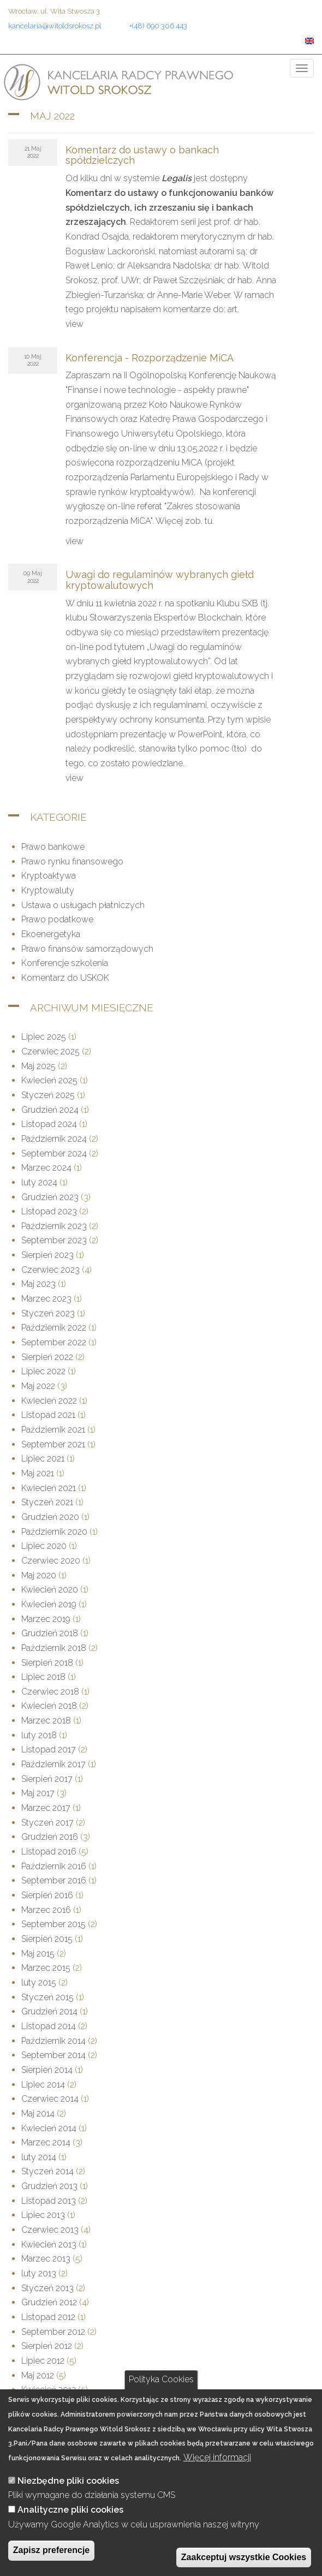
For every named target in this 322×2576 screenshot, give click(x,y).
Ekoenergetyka (50, 934)
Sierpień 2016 (47, 1895)
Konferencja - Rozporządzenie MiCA (149, 357)
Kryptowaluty (47, 890)
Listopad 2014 (48, 2026)
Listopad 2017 (48, 1749)
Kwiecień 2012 (48, 2389)
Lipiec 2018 (43, 1677)
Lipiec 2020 (44, 1546)
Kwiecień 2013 (48, 2244)
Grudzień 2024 (50, 1110)
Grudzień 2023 (50, 1197)
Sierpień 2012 (46, 2346)
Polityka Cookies (161, 2399)
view (74, 324)
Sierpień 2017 (47, 1779)
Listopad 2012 (48, 2317)
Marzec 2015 (45, 1968)
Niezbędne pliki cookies (68, 2500)
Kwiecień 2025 (49, 1080)
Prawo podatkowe (57, 919)
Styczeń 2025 (48, 1095)
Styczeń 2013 (47, 2288)
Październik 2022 (53, 1327)
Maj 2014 (38, 2113)
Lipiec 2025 (43, 1036)
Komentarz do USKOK (65, 978)
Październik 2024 (54, 1139)
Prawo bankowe (53, 847)
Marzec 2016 (46, 1910)
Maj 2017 (38, 1793)
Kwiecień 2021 (48, 1488)
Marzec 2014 (45, 2142)
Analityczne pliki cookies (70, 2529)
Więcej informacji (217, 2476)
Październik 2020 (54, 1531)
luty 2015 (38, 1982)
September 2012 (53, 2332)
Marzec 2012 (45, 2404)
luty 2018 (39, 1735)
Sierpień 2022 (47, 1357)
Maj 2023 (38, 1284)
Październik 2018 (53, 1648)
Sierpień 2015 (47, 1939)
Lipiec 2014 (43, 2084)
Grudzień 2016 (49, 1837)
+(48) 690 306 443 (158, 25)
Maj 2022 (38, 1386)
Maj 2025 (38, 1066)
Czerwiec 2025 (50, 1051)
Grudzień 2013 (49, 2186)
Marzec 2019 (45, 1619)
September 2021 (53, 1444)
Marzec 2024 (46, 1167)
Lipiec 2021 (42, 1458)
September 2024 (54, 1153)
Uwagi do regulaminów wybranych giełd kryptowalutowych (159, 580)
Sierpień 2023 (47, 1255)
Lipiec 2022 (43, 1371)
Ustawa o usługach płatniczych (83, 905)
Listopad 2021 (48, 1415)
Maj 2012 (37, 2375)
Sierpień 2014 (47, 2070)
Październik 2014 (53, 2041)
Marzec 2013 (45, 2258)
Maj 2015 (38, 1953)
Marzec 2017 (45, 1808)
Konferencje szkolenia (64, 963)
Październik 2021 (53, 1429)
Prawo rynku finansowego (72, 861)
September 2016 (53, 1880)
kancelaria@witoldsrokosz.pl (55, 25)
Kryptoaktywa (48, 875)
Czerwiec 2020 (50, 1560)
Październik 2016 (53, 1866)
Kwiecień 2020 (49, 1589)
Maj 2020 (38, 1575)
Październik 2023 (54, 1226)
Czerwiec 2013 (50, 2230)
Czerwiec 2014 (50, 2099)
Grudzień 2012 (49, 2302)
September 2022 (53, 1342)
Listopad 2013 (48, 2201)
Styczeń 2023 (48, 1313)
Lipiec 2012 (42, 2361)
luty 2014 (38, 2157)
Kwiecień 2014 (48, 2128)
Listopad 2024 (49, 1124)
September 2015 (53, 1924)
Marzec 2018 (46, 1720)
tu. (209, 521)
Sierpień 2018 (47, 1662)
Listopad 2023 (49, 1211)
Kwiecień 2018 (49, 1706)
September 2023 (54, 1240)
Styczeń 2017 (47, 1822)
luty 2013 (38, 2273)
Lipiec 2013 (43, 2215)
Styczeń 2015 (47, 1997)
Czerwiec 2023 (50, 1270)
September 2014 (53, 2055)
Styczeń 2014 (47, 2171)
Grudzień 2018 (49, 1633)
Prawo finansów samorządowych (87, 949)
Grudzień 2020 (50, 1517)
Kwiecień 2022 (49, 1401)
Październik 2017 (53, 1764)
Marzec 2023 (46, 1298)
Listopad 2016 (48, 1851)
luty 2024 (39, 1182)
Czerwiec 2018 (50, 1691)
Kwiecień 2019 (48, 1604)
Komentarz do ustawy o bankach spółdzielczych (142, 155)
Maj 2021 (37, 1473)
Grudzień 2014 (49, 2011)
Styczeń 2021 (47, 1502)
